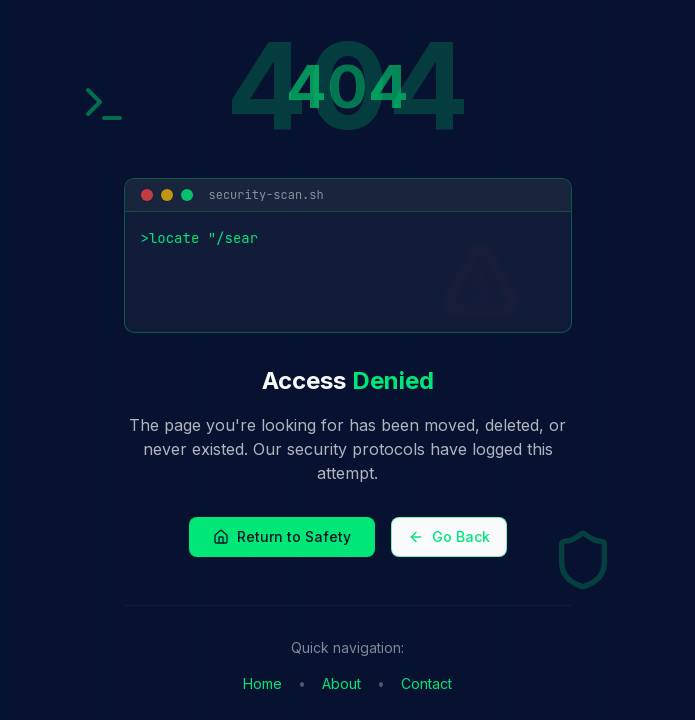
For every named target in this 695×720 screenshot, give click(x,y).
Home (262, 683)
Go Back (449, 536)
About (341, 683)
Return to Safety (282, 536)
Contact (426, 683)
